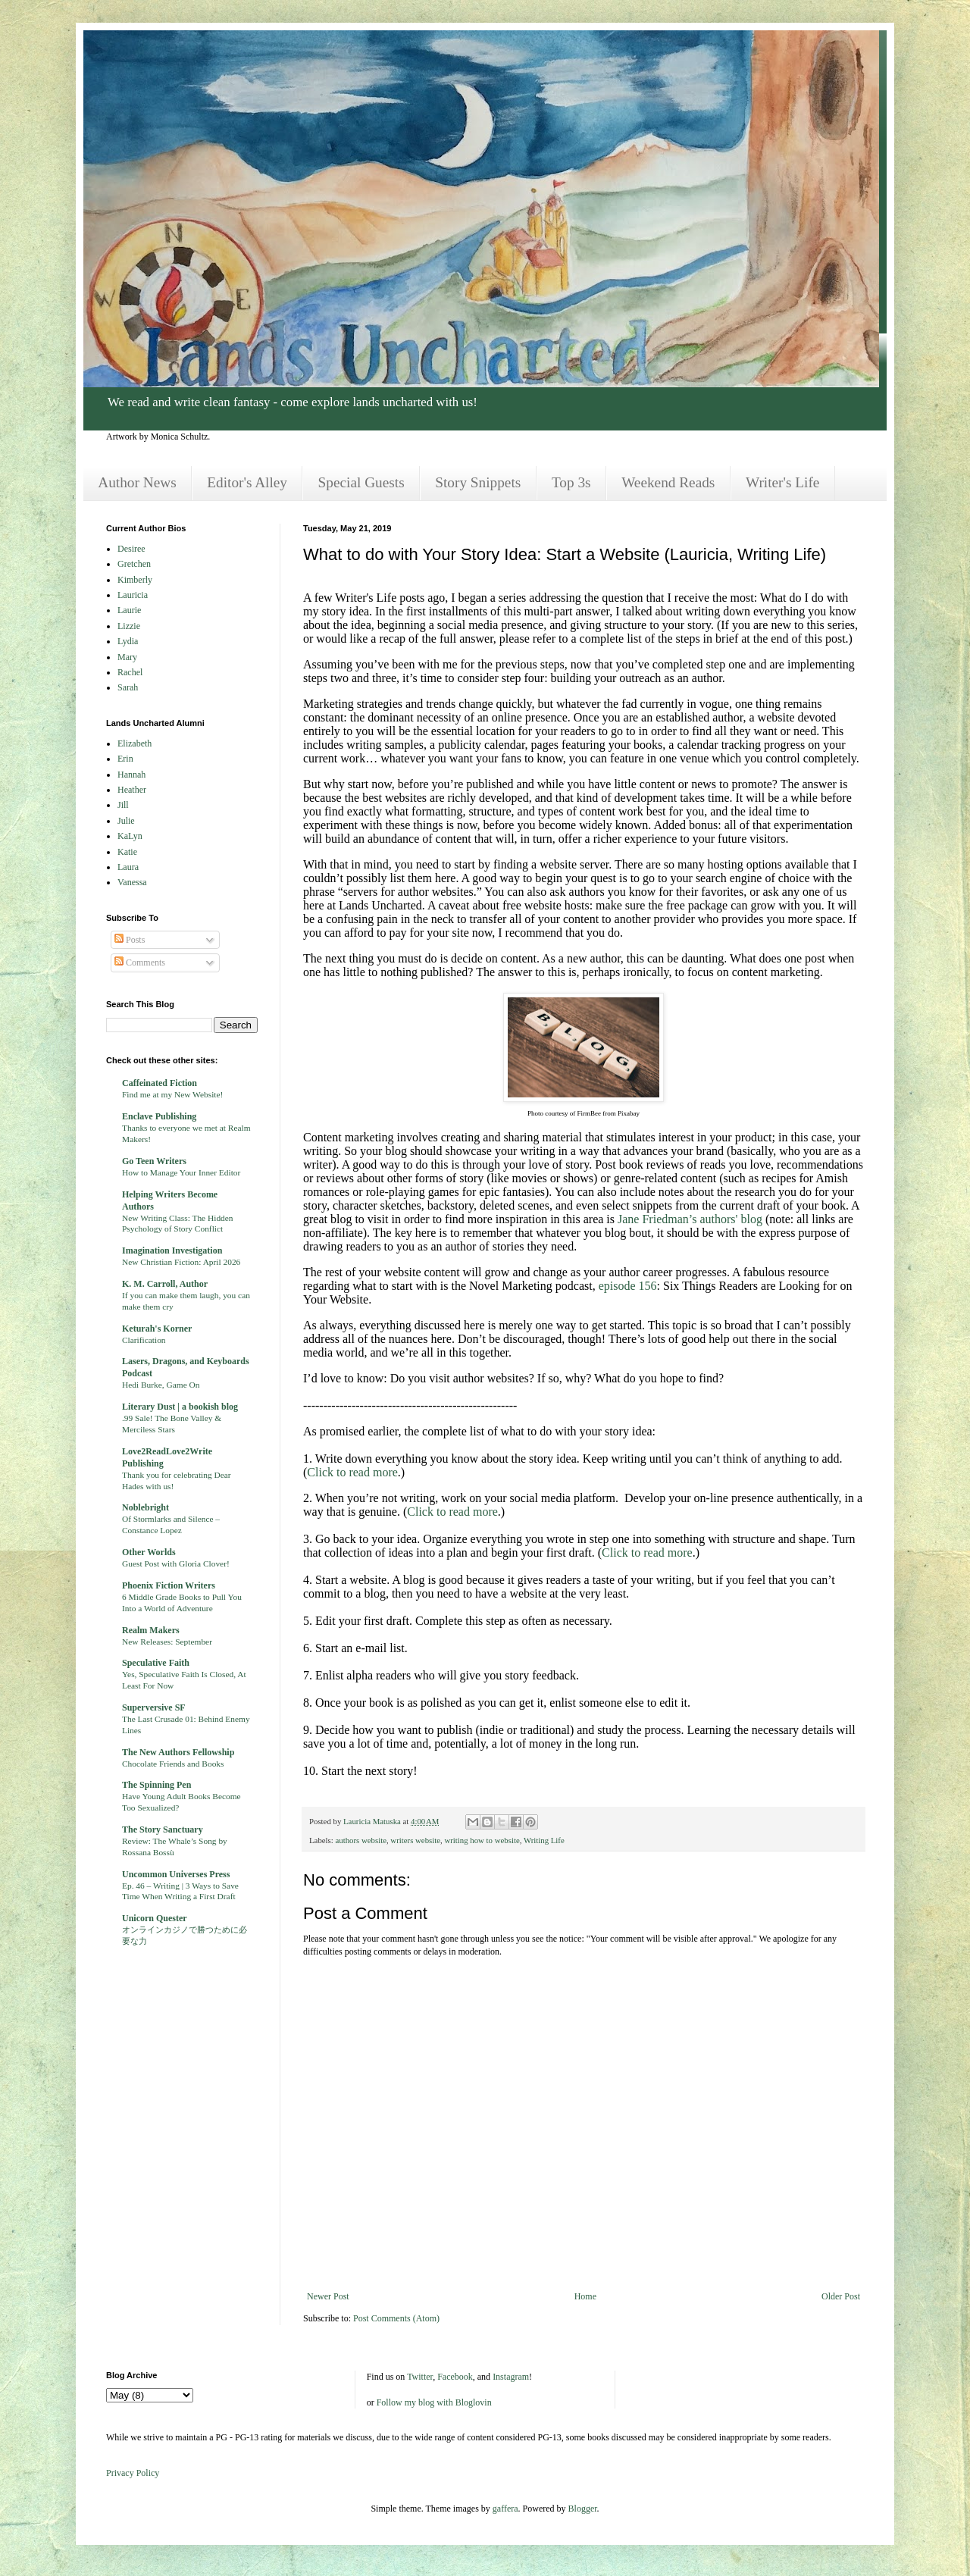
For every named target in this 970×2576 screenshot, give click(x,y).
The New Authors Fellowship (178, 1752)
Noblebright (145, 1507)
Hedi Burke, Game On (161, 1384)
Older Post (840, 2296)
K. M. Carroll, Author (165, 1284)
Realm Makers (151, 1630)
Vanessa (132, 882)
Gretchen (134, 564)
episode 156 (628, 1285)
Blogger (582, 2508)
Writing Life (544, 1840)
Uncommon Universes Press (176, 1874)
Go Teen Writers (154, 1161)
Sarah (127, 687)
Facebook (455, 2376)
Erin (125, 758)
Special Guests (361, 482)
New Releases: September (167, 1641)
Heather (131, 789)
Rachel (129, 672)
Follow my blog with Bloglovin (434, 2402)
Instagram (511, 2376)
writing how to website (481, 1840)
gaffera (505, 2508)
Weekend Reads (668, 482)
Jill (123, 805)
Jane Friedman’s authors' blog (690, 1219)
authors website (360, 1840)
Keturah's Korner (157, 1328)
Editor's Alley (247, 482)
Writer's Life (782, 482)
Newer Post (328, 2296)
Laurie (129, 610)
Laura (128, 867)
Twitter (420, 2376)
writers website (415, 1840)
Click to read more (352, 1472)
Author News (137, 482)
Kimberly (134, 579)
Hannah (131, 774)
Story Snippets (478, 482)
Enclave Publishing (159, 1116)
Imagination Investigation (172, 1250)
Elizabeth (134, 743)
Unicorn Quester (154, 1918)
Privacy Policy (132, 2473)
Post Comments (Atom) (396, 2318)
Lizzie (128, 626)
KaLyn (129, 836)
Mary (127, 657)
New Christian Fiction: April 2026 (181, 1261)
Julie (126, 820)
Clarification (144, 1339)
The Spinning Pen (156, 1784)
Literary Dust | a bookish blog (180, 1406)
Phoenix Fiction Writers (168, 1585)
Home (585, 2296)
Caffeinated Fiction (159, 1083)
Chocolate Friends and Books (173, 1763)
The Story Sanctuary (162, 1829)
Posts (129, 939)
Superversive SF (154, 1707)
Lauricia (132, 595)
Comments (139, 962)
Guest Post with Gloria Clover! (176, 1563)
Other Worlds (149, 1552)
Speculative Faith (155, 1662)
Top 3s (571, 482)
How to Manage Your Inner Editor (181, 1172)
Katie (127, 852)
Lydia (127, 641)
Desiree (131, 548)
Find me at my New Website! (172, 1094)
